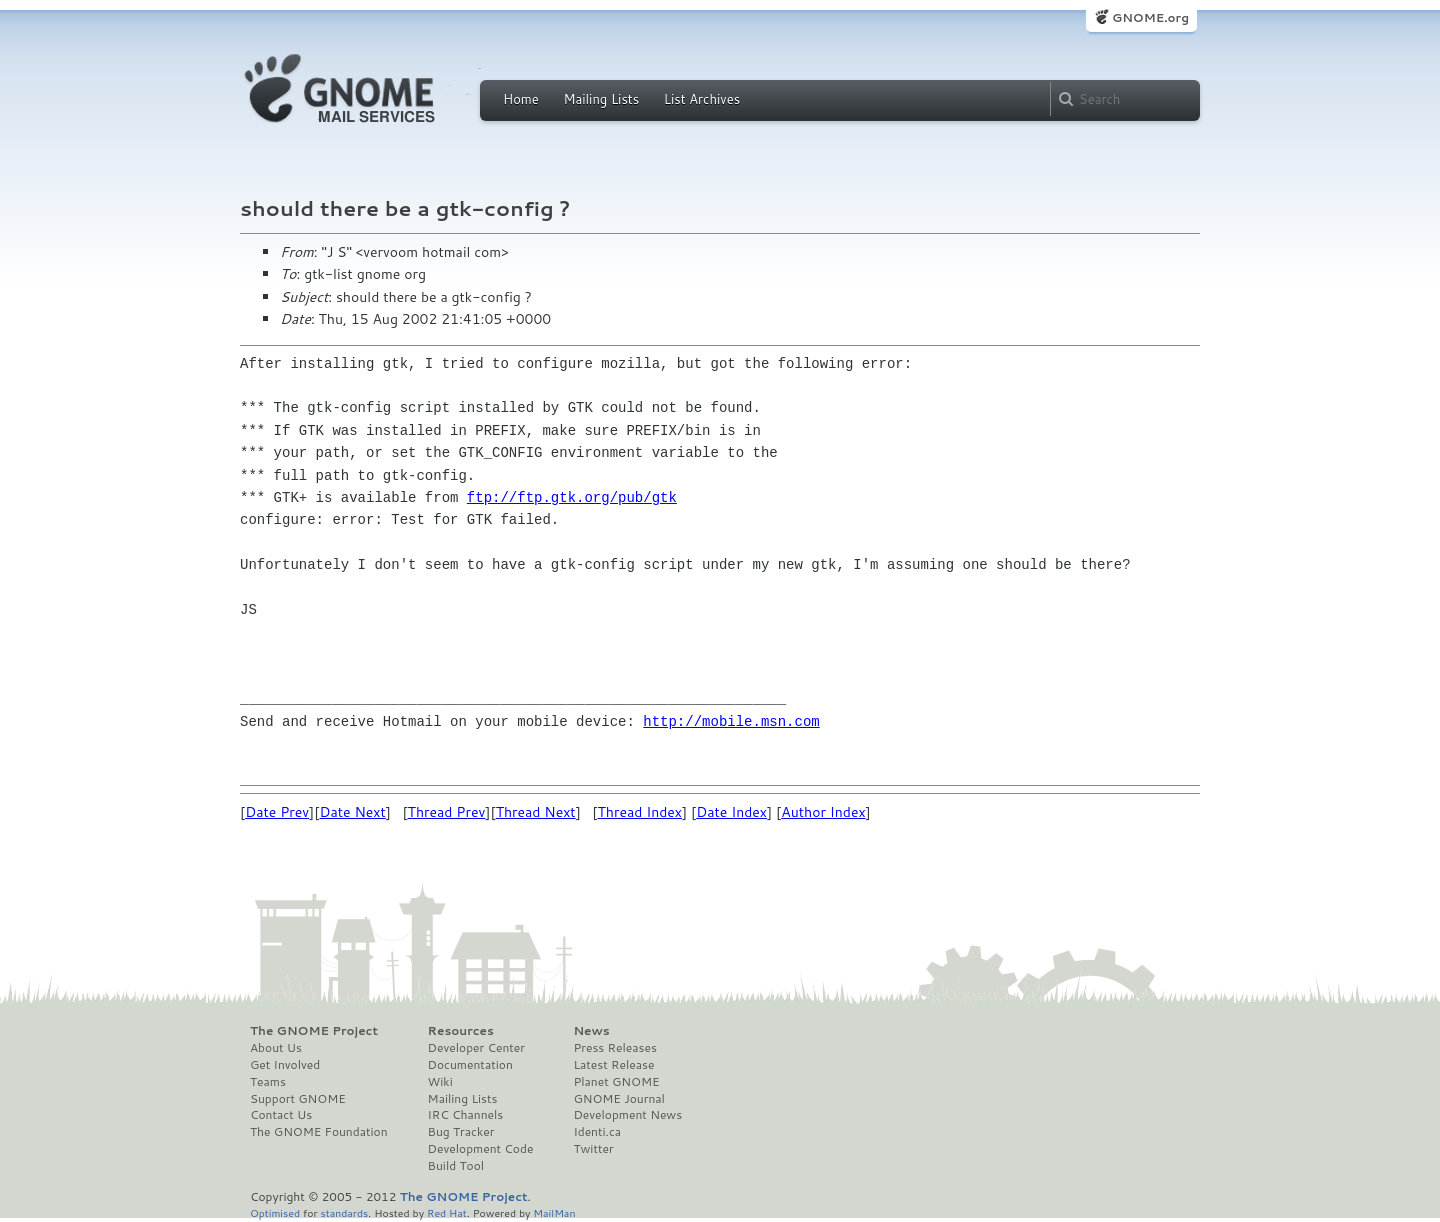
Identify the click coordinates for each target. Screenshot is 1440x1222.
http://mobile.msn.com (731, 721)
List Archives (702, 99)
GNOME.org (1150, 17)
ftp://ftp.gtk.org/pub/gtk (572, 497)
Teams (268, 1082)
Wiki (440, 1082)
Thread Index (640, 812)
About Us (276, 1048)
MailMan (554, 1212)
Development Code (481, 1149)
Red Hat (447, 1212)
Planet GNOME (616, 1082)
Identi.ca (597, 1132)
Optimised (275, 1212)
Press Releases (614, 1048)
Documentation (470, 1065)
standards (344, 1212)
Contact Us (281, 1115)
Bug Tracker (461, 1132)
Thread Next (536, 812)
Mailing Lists (601, 99)
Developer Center (476, 1048)
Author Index (823, 812)
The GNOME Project (314, 1031)
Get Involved (285, 1065)
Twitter (593, 1149)
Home (521, 99)
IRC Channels (466, 1115)
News (591, 1031)
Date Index (731, 812)
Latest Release (613, 1065)
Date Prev (277, 812)
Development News (627, 1115)
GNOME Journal (619, 1099)
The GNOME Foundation (319, 1132)
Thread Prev (447, 812)
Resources (461, 1031)
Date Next (352, 812)
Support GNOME (298, 1099)
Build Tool (456, 1166)
